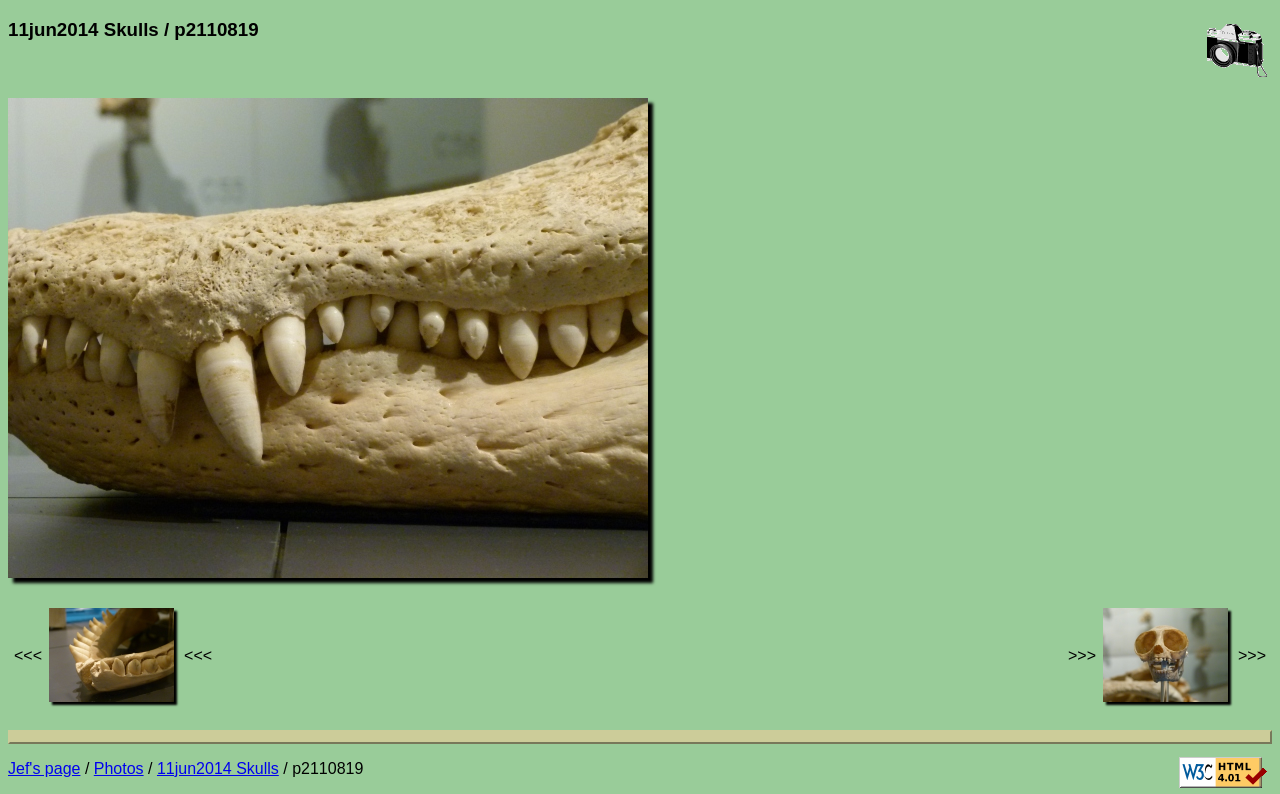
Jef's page (44, 768)
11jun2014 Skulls (218, 768)
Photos (119, 768)
